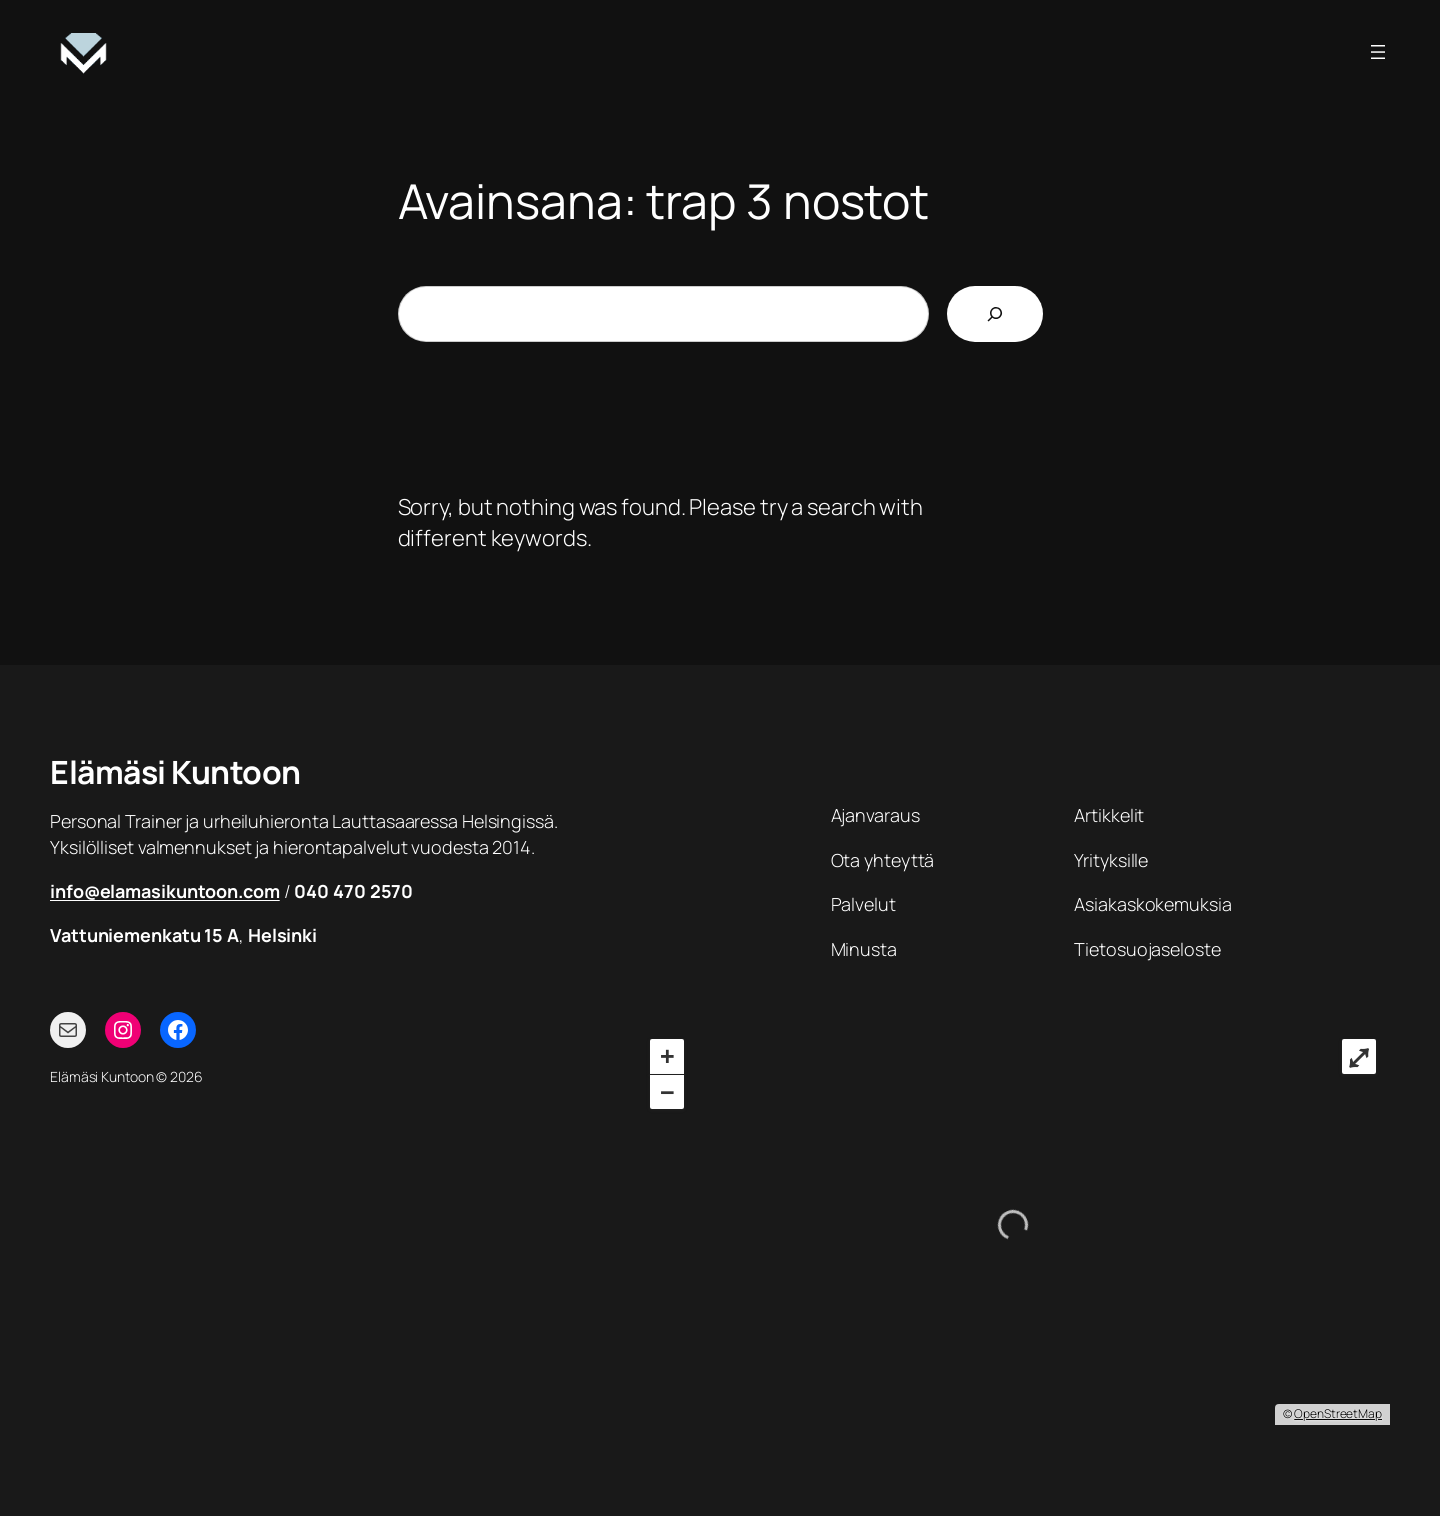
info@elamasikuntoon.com (165, 891)
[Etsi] (995, 314)
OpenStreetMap (1338, 1413)
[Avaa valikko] (1378, 52)
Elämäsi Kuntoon (175, 772)
